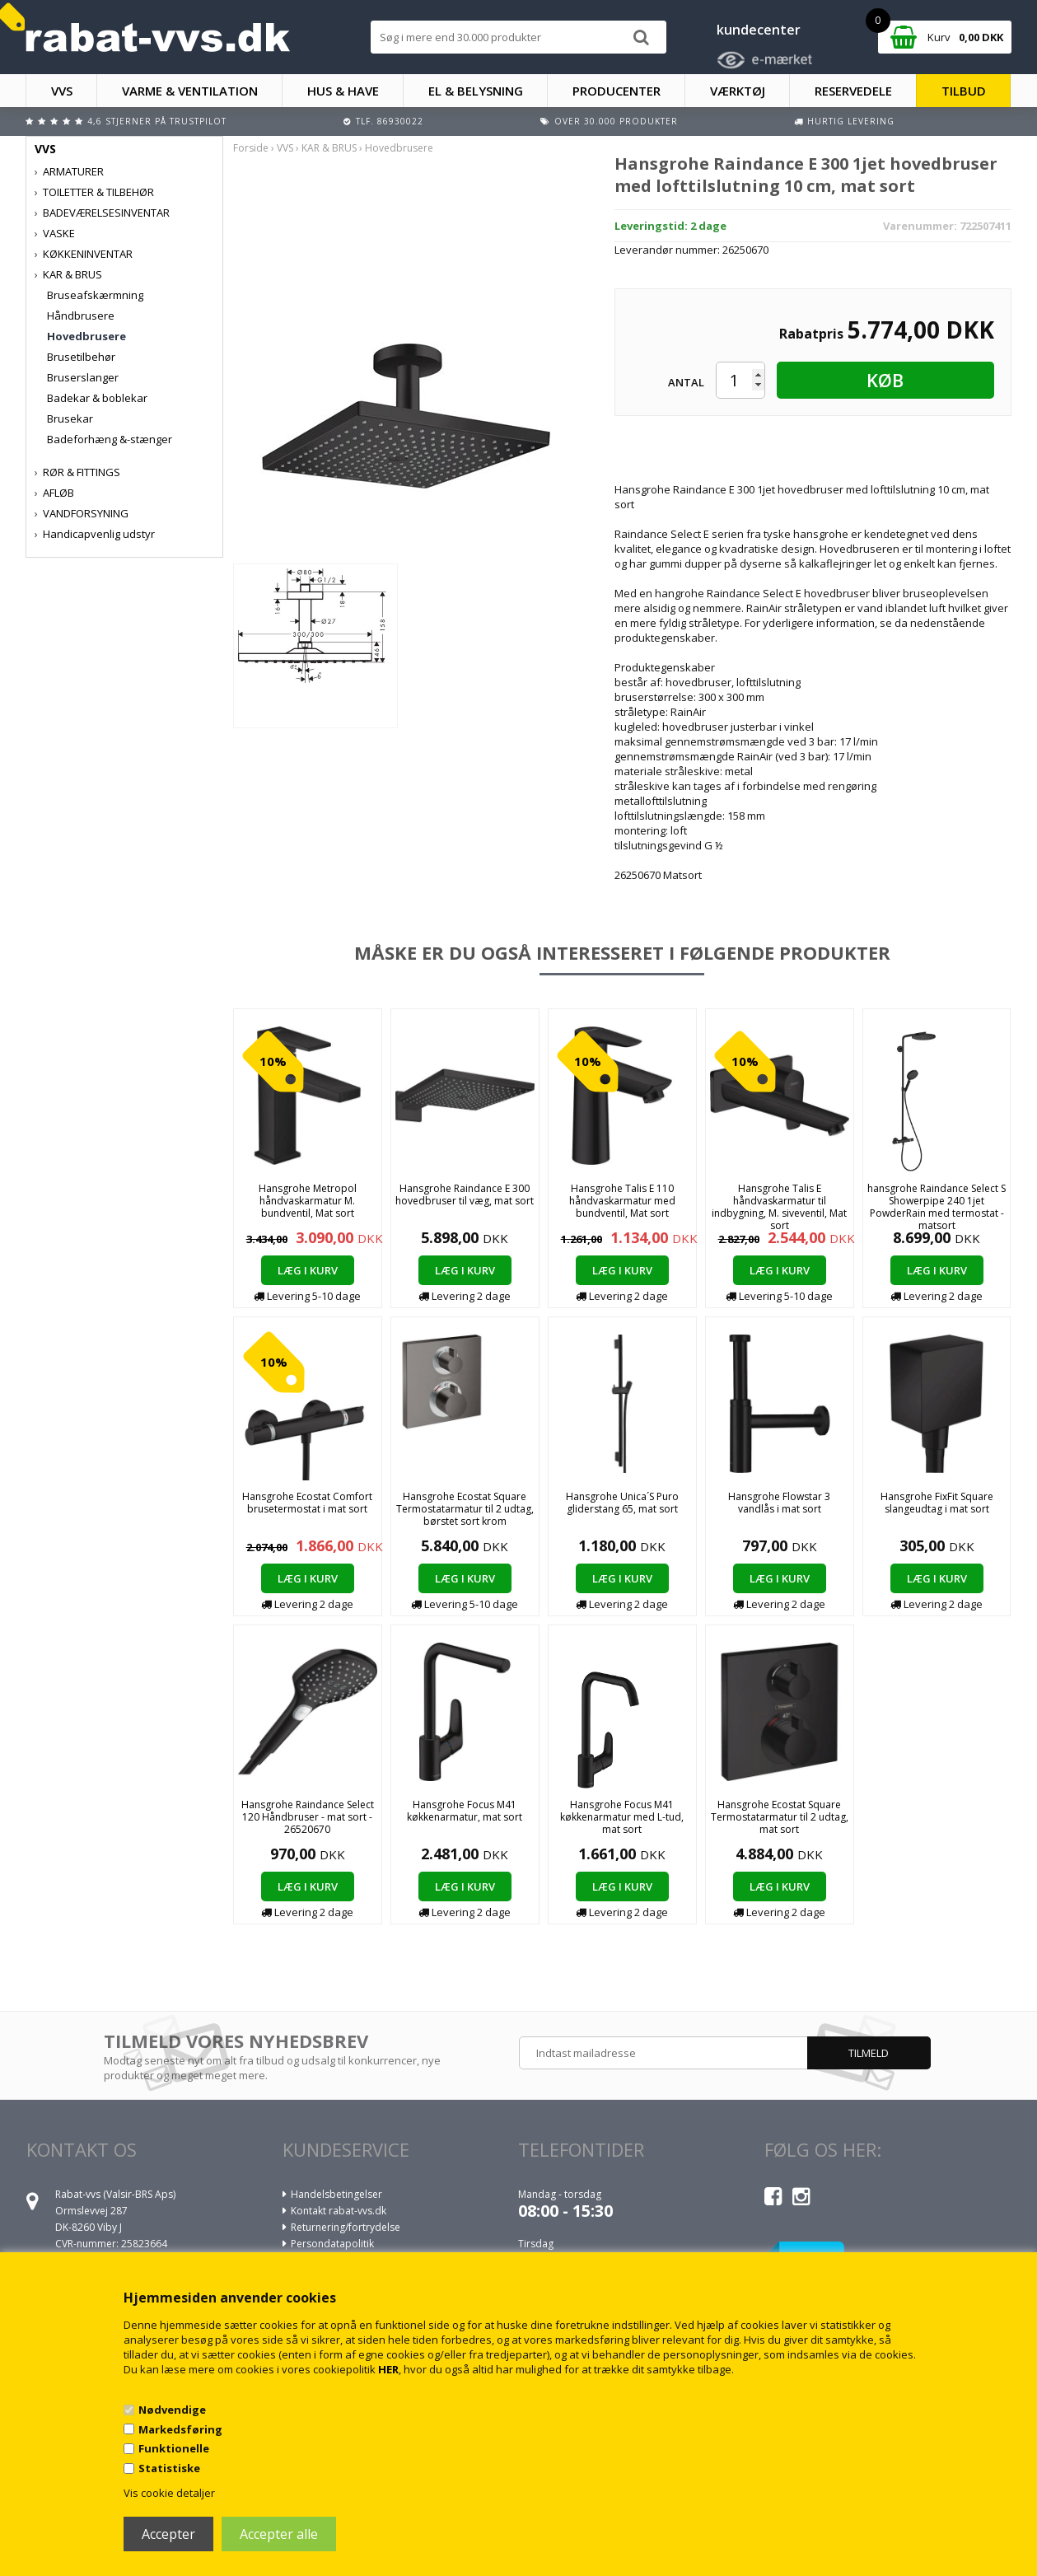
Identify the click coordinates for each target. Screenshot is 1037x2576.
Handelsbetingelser (336, 2194)
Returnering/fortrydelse (345, 2227)
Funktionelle (173, 2448)
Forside (251, 148)
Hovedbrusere (86, 336)
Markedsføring (180, 2429)
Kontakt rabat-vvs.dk (338, 2211)
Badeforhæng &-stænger (109, 439)
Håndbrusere (80, 315)
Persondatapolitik (332, 2244)
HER (388, 2369)
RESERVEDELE (853, 90)
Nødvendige (172, 2409)
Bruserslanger (83, 377)
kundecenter (759, 30)
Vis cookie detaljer (169, 2492)
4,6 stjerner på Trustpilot (157, 121)
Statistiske (169, 2468)
